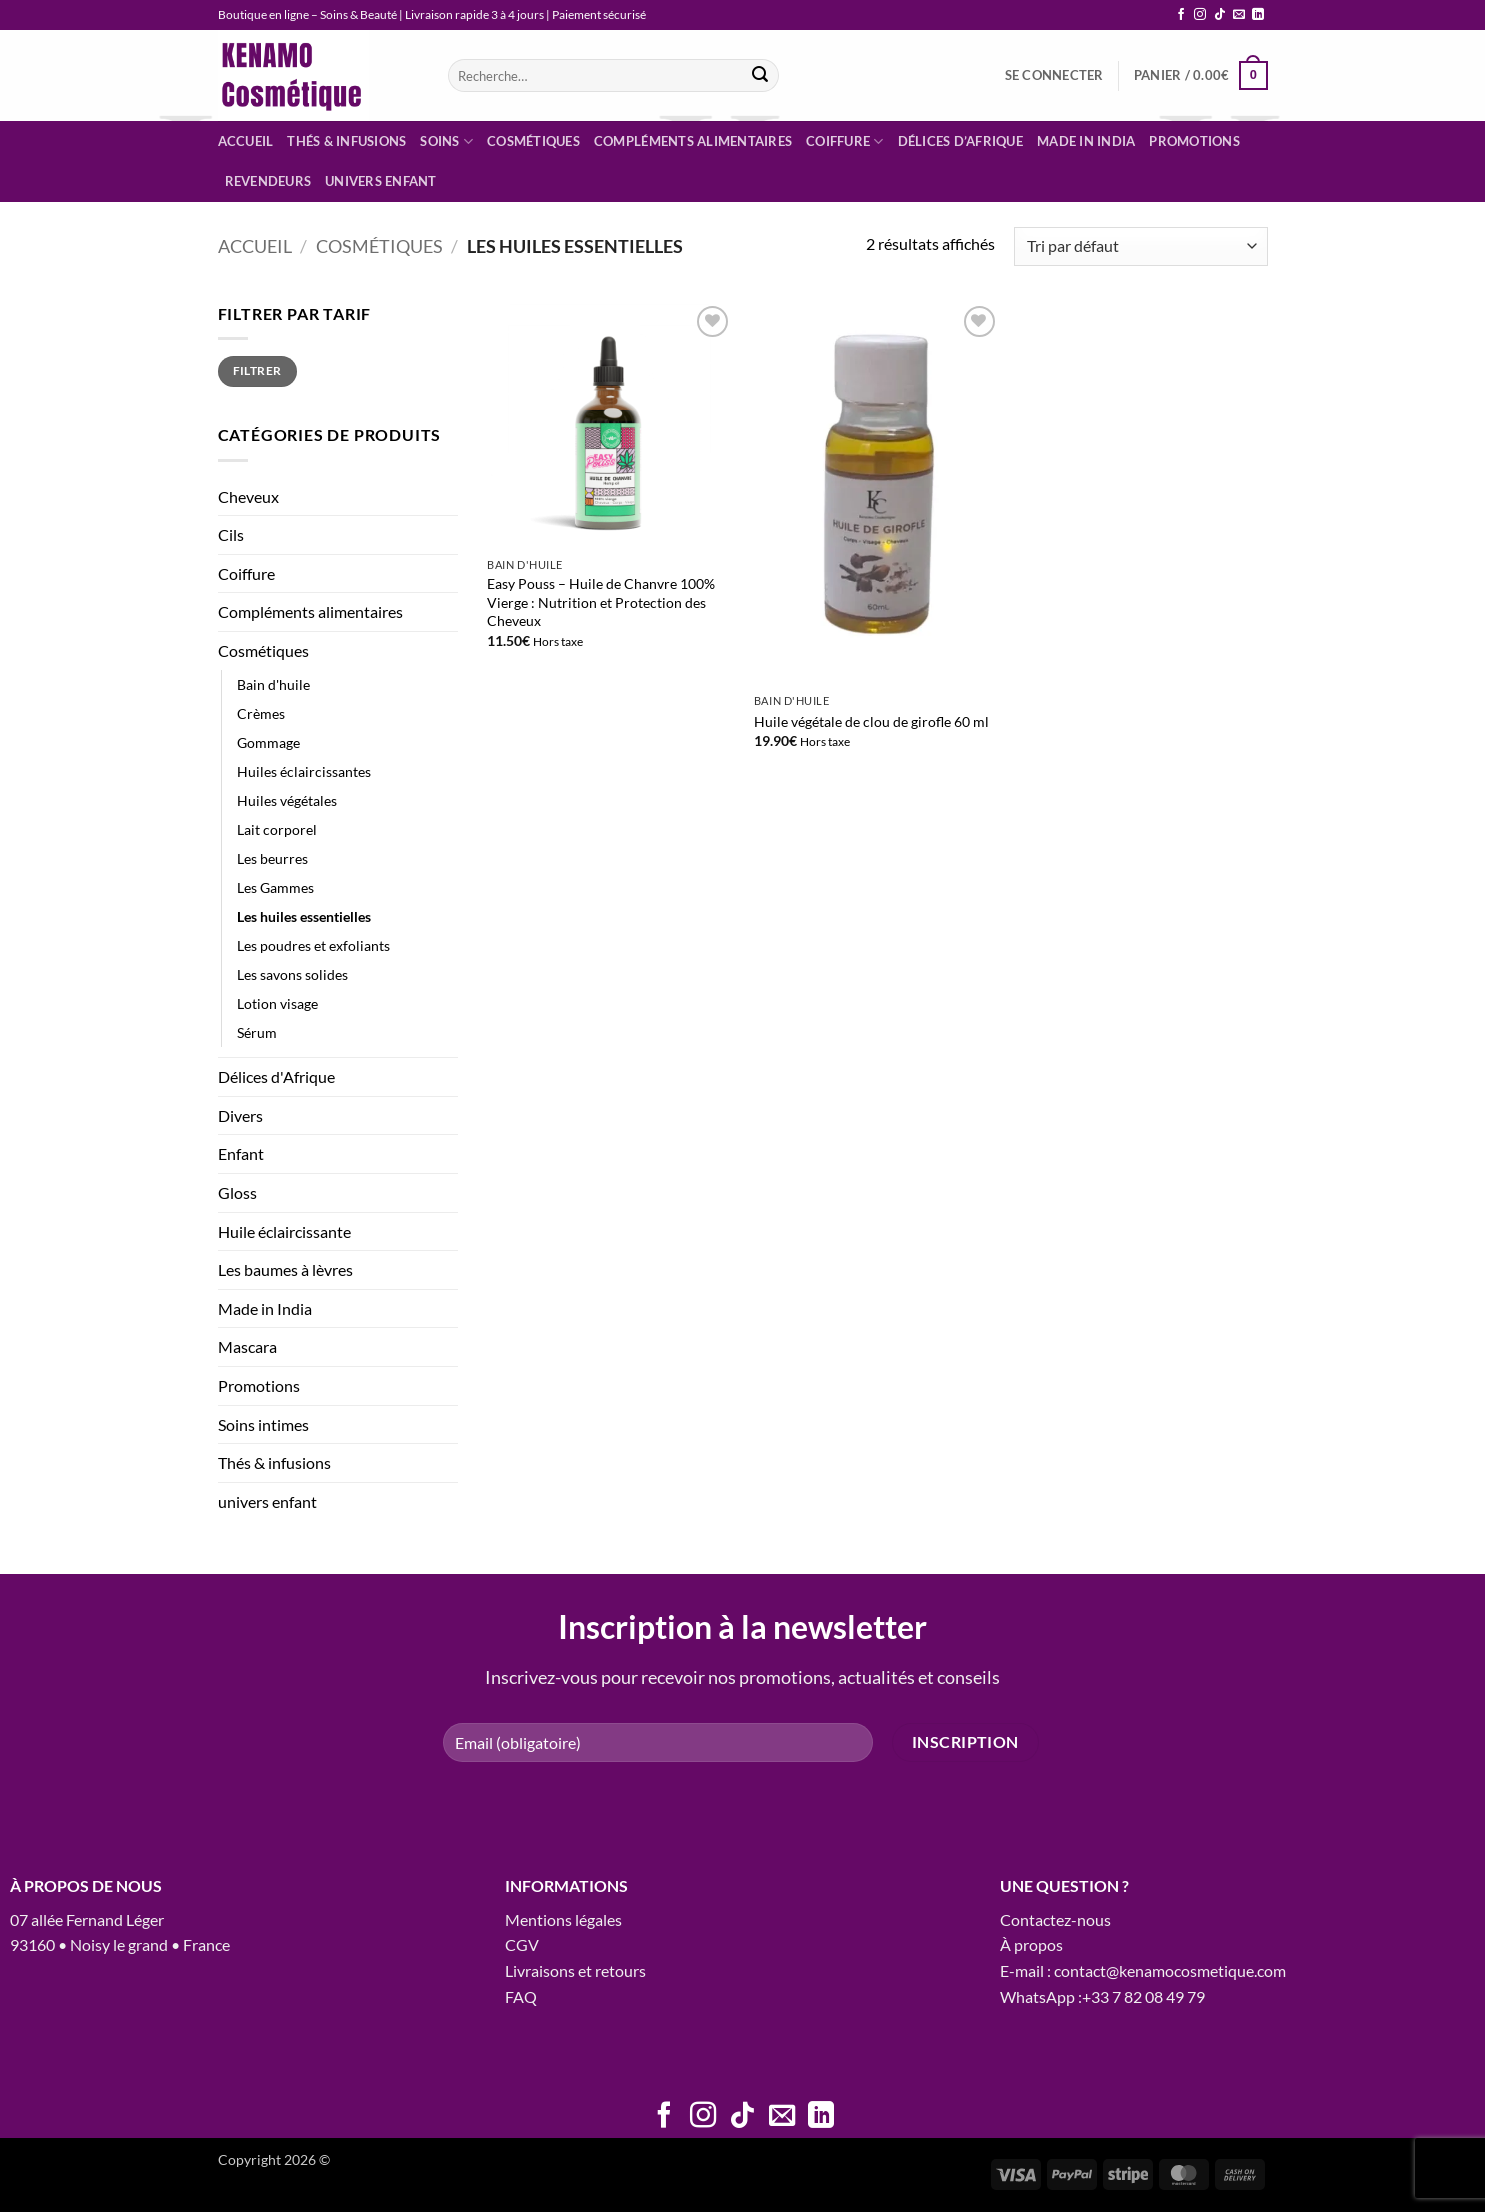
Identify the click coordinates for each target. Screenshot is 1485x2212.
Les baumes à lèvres (285, 1269)
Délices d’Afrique (960, 141)
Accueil (246, 141)
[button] (1054, 75)
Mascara (247, 1346)
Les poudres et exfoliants (313, 945)
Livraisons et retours (575, 1970)
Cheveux (248, 496)
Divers (240, 1115)
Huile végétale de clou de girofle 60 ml (871, 721)
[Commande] (1140, 246)
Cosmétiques (533, 141)
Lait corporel (277, 829)
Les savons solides (292, 974)
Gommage (268, 742)
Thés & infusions (346, 141)
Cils (231, 534)
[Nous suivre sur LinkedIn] (1258, 15)
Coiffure (845, 141)
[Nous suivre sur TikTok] (1220, 15)
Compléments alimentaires (693, 141)
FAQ (521, 1996)
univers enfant (267, 1501)
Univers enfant (381, 181)
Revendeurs (268, 181)
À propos (1031, 1944)
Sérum (257, 1032)
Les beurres (272, 858)
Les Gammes (275, 887)
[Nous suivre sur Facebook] (1181, 15)
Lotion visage (277, 1003)
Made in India (1086, 141)
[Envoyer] (761, 76)
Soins (446, 141)
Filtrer (257, 370)
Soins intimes (263, 1424)
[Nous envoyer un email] (1239, 15)
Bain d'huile (273, 684)
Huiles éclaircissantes (304, 771)
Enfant (241, 1153)
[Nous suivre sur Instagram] (1200, 15)
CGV (522, 1944)
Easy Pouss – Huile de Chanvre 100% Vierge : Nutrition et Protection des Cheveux (601, 602)
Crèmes (261, 713)
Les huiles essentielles (304, 916)
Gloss (237, 1192)
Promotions (1194, 141)
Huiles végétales (287, 800)
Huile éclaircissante (284, 1231)
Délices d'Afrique (276, 1076)
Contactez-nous (1055, 1919)
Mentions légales (563, 1919)
